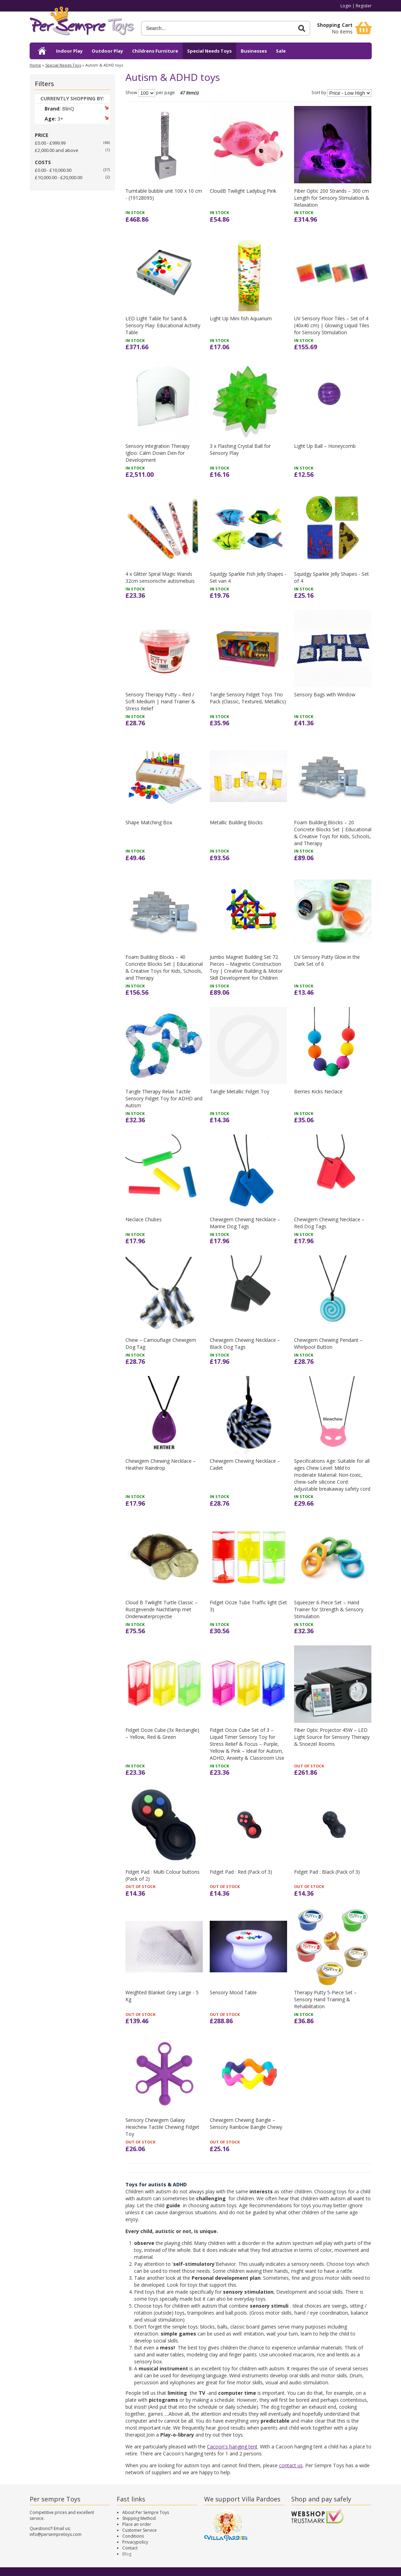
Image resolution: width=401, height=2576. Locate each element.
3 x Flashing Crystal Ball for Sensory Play (240, 449)
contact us (291, 2465)
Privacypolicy (135, 2542)
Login (345, 6)
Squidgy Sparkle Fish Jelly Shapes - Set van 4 (248, 577)
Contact (130, 2548)
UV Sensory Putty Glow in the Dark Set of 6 (327, 960)
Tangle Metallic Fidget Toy (239, 1091)
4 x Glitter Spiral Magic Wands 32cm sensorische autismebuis (160, 577)
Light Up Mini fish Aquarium (241, 318)
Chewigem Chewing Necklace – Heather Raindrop (160, 1464)
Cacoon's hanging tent (232, 2446)
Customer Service (139, 2530)
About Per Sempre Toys (145, 2512)
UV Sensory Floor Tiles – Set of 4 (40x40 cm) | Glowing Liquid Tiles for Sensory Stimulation (331, 325)
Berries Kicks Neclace (318, 1091)
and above (56, 150)
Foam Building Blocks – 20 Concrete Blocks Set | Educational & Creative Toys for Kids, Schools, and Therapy (332, 833)
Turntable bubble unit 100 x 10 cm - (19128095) (163, 194)
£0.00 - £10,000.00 (53, 170)
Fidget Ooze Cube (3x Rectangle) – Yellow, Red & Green (162, 1733)
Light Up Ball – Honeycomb (325, 446)
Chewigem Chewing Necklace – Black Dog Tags (245, 1343)
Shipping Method (139, 2518)
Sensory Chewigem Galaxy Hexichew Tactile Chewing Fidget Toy (162, 2127)
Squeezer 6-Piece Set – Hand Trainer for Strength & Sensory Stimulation (328, 1609)
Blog (126, 2554)
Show (131, 93)
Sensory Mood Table (233, 1992)
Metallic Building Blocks (236, 822)
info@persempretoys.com (56, 2534)
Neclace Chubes (143, 1219)
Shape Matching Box (148, 822)
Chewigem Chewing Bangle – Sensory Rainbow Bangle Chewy (246, 2123)
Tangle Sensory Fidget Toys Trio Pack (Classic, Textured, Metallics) (248, 698)
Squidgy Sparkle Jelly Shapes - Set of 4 (331, 577)
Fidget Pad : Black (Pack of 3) (327, 1871)
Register (364, 6)
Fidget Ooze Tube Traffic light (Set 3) (248, 1606)
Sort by (318, 93)
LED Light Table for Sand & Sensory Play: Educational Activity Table (162, 325)
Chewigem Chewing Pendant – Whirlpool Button (328, 1343)
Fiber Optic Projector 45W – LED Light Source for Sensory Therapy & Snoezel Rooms (332, 1737)
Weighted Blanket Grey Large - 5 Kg (162, 1996)
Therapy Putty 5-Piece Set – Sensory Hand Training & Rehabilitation (325, 1999)
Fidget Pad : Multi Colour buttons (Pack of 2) (162, 1875)
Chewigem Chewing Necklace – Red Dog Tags (329, 1223)
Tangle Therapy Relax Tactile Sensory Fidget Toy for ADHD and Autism (163, 1098)
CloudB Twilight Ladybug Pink (243, 191)
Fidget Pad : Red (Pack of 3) (241, 1871)
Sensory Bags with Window (324, 694)
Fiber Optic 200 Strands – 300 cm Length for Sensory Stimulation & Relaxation (331, 198)
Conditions (133, 2536)
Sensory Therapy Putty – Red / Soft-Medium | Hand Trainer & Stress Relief (160, 701)
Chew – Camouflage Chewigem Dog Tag (160, 1343)
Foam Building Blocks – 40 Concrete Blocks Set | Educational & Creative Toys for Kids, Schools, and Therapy (164, 967)
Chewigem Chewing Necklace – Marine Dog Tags (245, 1223)
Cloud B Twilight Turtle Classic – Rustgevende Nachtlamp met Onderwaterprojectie (161, 1609)
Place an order (136, 2524)
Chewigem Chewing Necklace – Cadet (245, 1464)
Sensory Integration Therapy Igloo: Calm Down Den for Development (157, 453)
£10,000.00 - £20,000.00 (58, 177)
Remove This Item (106, 107)
